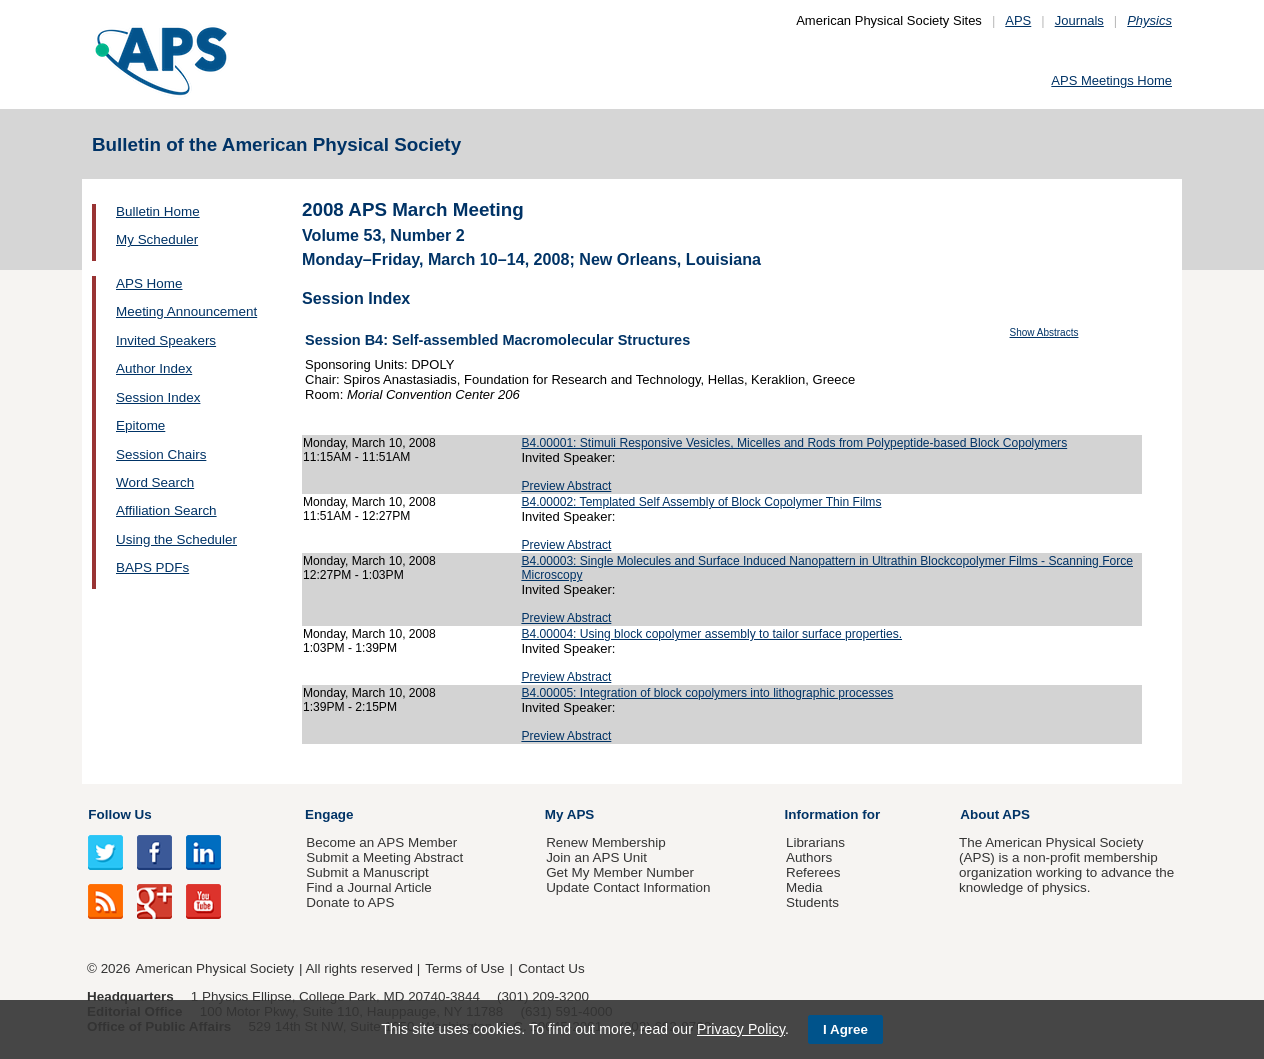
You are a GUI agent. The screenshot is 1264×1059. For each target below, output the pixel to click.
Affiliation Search (166, 510)
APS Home (149, 283)
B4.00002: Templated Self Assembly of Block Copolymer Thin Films (701, 502)
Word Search (155, 482)
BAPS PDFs (152, 567)
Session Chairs (161, 454)
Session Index (158, 397)
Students (812, 902)
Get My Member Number (620, 872)
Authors (809, 857)
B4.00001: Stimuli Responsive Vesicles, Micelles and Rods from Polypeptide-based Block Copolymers (794, 443)
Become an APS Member (381, 842)
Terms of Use (464, 968)
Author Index (154, 368)
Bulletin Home (158, 211)
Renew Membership (606, 842)
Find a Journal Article (368, 887)
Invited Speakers (166, 340)
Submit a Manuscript (367, 872)
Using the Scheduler (176, 539)
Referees (813, 872)
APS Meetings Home (1111, 80)
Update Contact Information (628, 887)
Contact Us (551, 968)
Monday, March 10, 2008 (369, 443)
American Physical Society (215, 968)
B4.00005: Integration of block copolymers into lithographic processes (707, 693)
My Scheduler (157, 239)
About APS (995, 814)
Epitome (140, 425)
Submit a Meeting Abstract (384, 857)
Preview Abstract (566, 486)
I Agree (845, 1029)
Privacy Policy (741, 1029)
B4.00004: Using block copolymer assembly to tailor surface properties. (711, 634)
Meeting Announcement (186, 311)
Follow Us (119, 814)
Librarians (815, 842)
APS (1018, 20)
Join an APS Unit (596, 857)
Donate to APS (350, 902)
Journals (1079, 20)
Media (804, 887)
